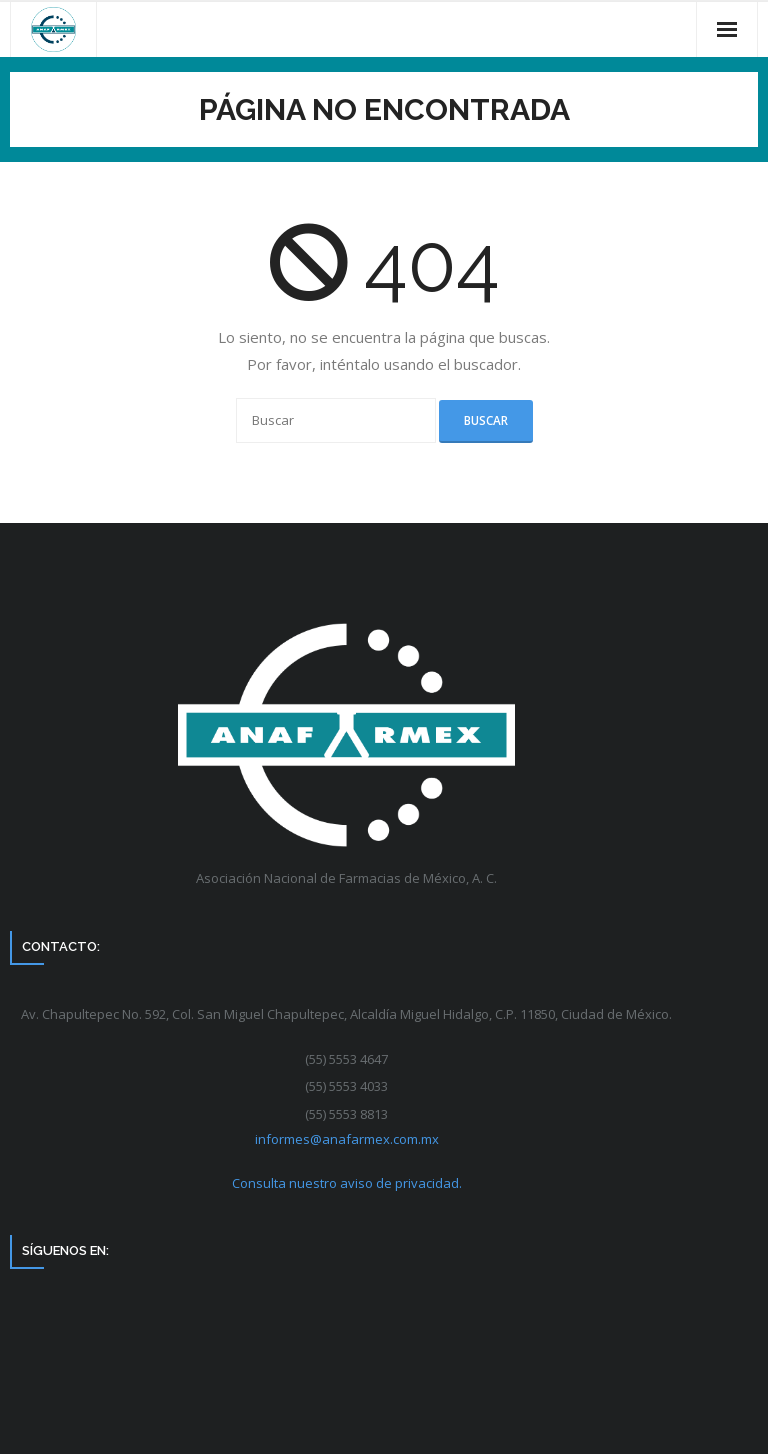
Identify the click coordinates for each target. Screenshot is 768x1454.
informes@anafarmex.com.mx (347, 1139)
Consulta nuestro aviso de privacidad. (347, 1183)
